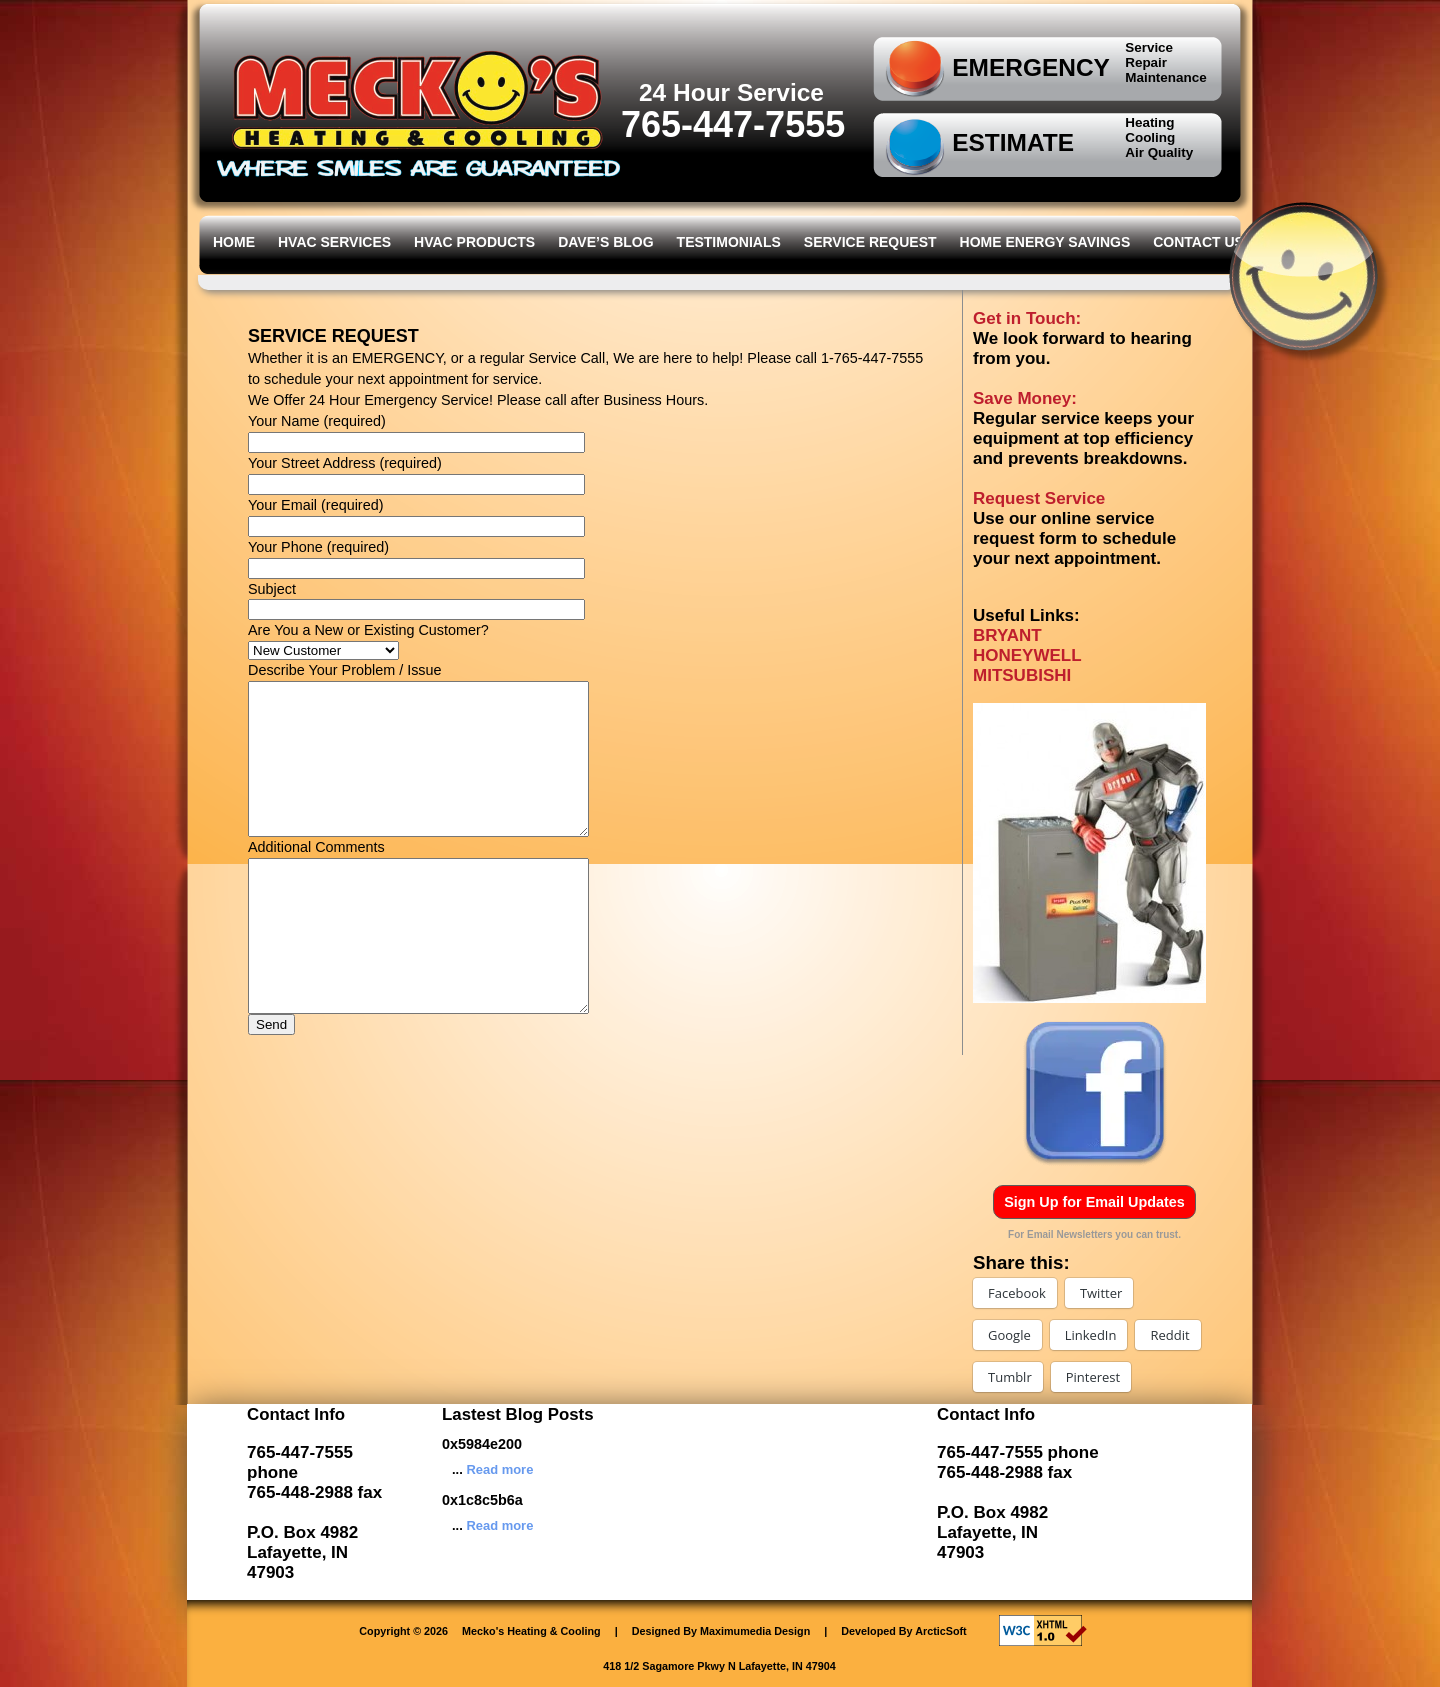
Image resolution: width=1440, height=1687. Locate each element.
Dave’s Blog (605, 242)
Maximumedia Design (755, 1631)
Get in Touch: (1027, 318)
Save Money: (1025, 398)
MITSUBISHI (1022, 675)
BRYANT (1007, 635)
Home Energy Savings (1045, 242)
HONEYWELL (1027, 655)
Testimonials (729, 242)
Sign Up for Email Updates (1094, 1202)
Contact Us (1198, 242)
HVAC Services (334, 242)
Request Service (1039, 498)
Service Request (870, 242)
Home (234, 242)
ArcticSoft (941, 1631)
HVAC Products (474, 242)
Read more (499, 1469)
